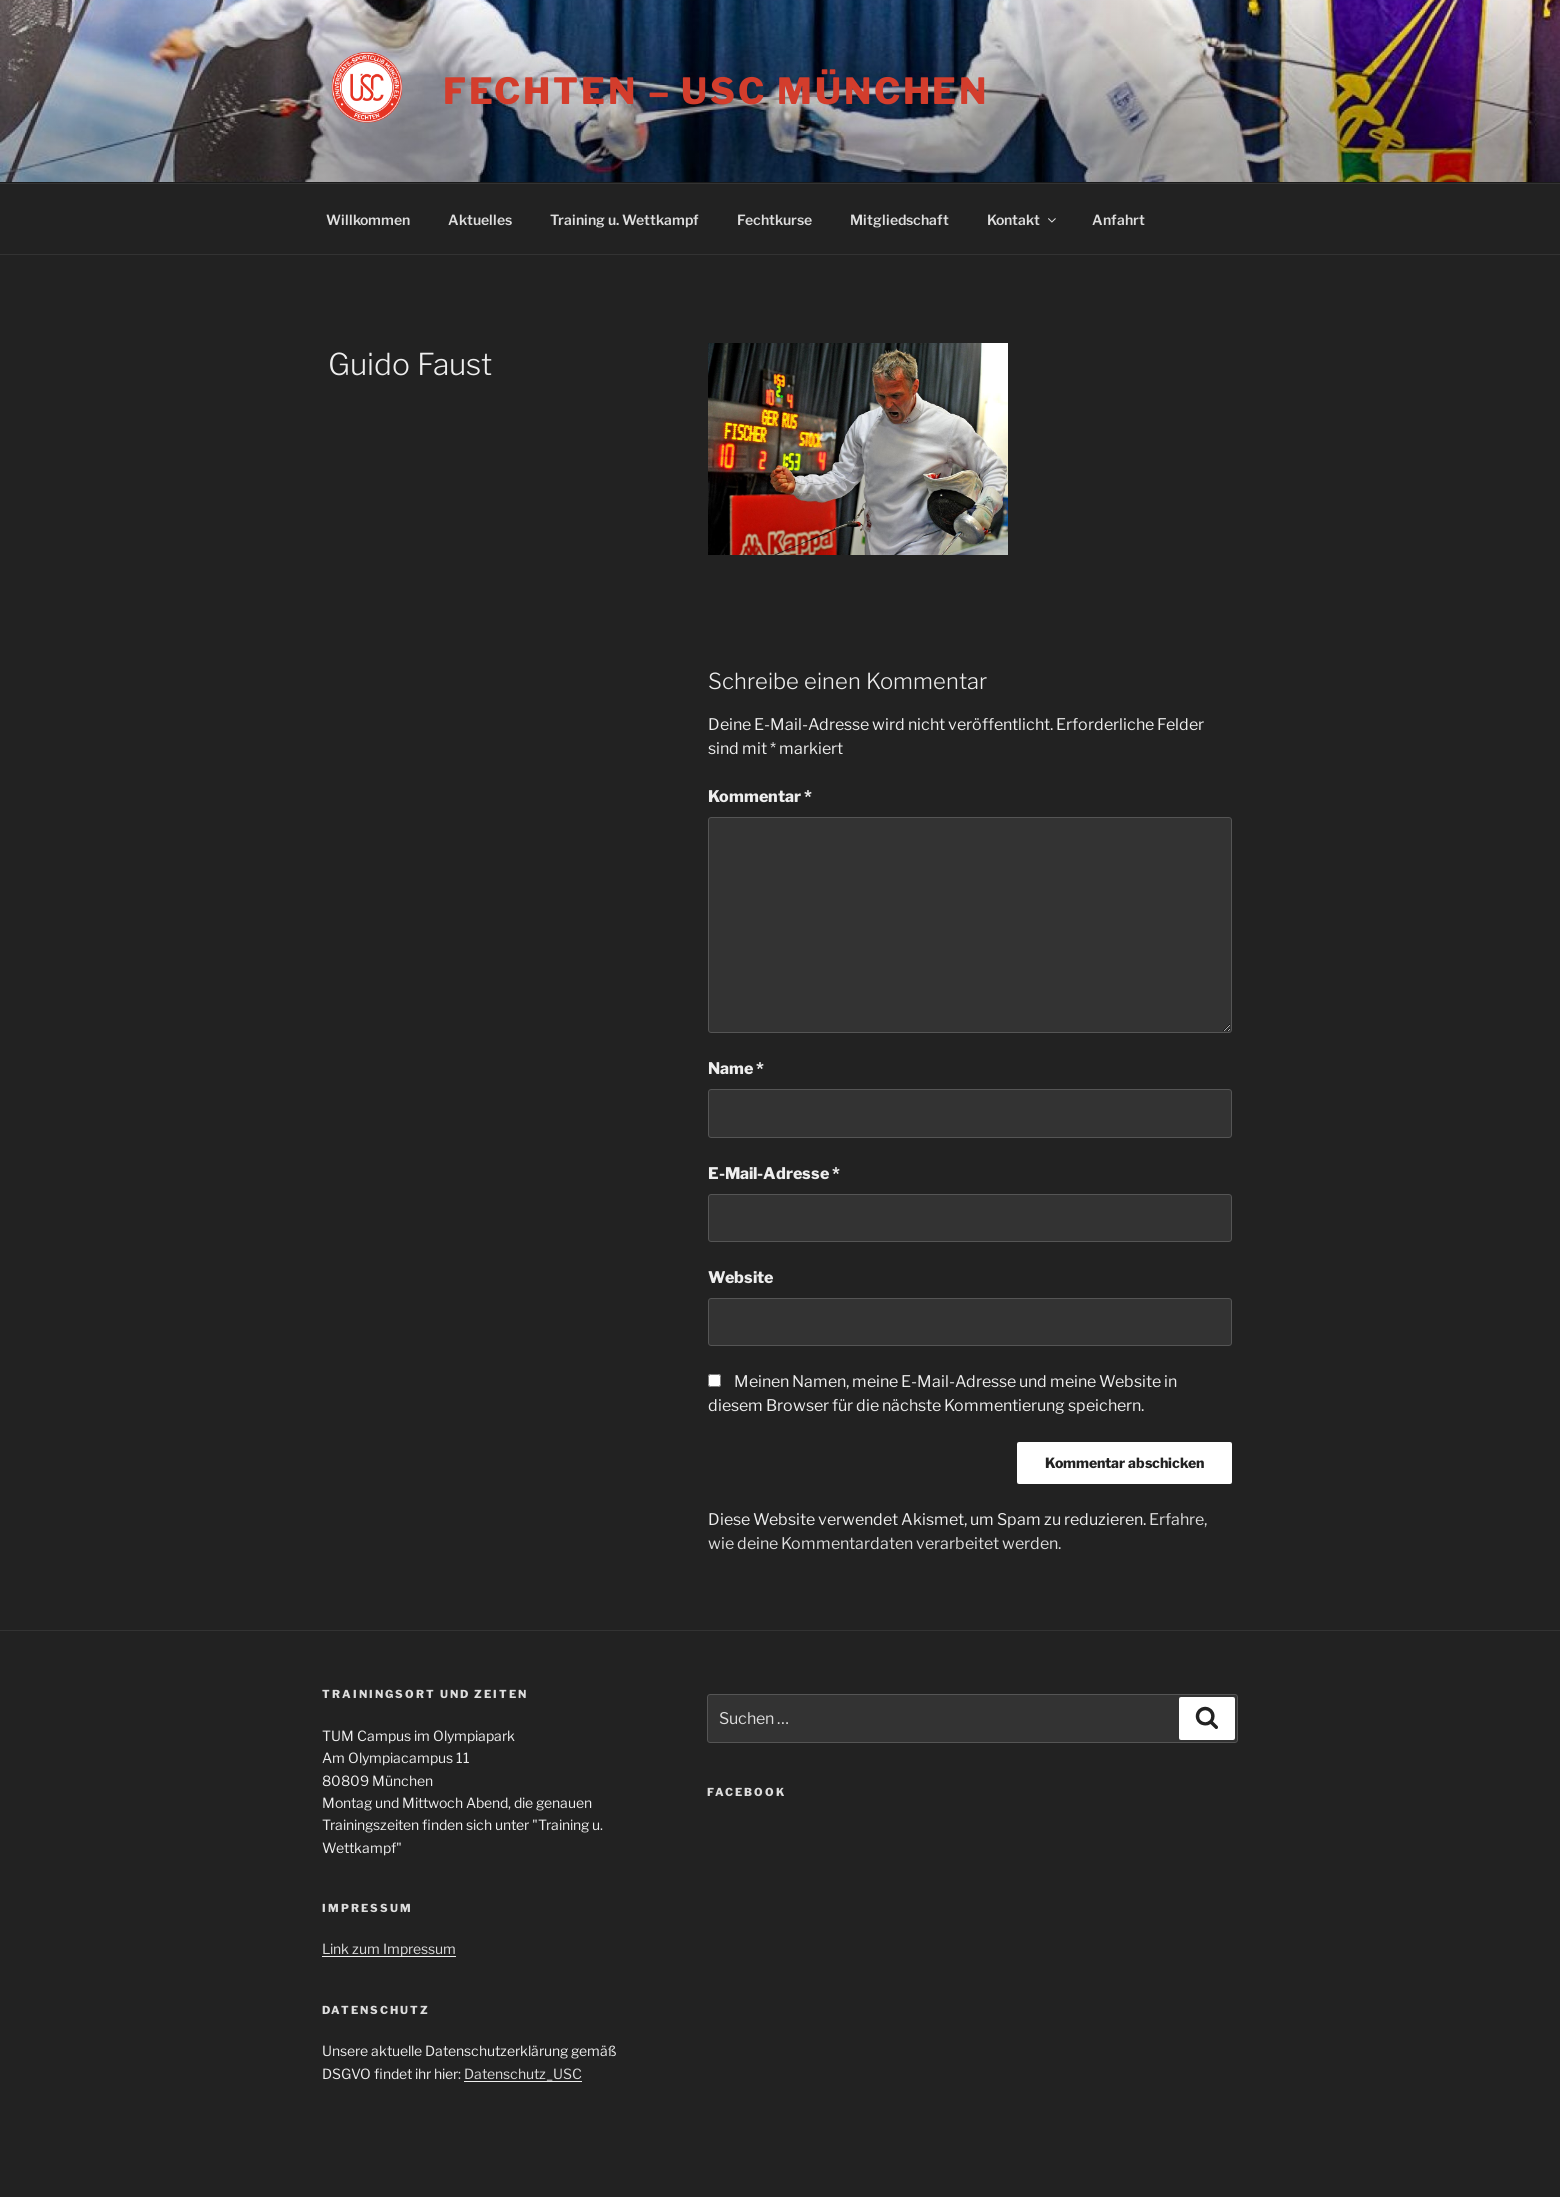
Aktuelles (480, 219)
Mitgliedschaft (899, 219)
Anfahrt (1118, 219)
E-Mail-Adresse (774, 1173)
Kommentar (760, 796)
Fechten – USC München (716, 91)
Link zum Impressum (389, 1948)
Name (736, 1068)
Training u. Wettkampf (624, 219)
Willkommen (368, 219)
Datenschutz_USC (523, 2073)
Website (740, 1277)
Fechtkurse (774, 219)
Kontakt (1023, 219)
